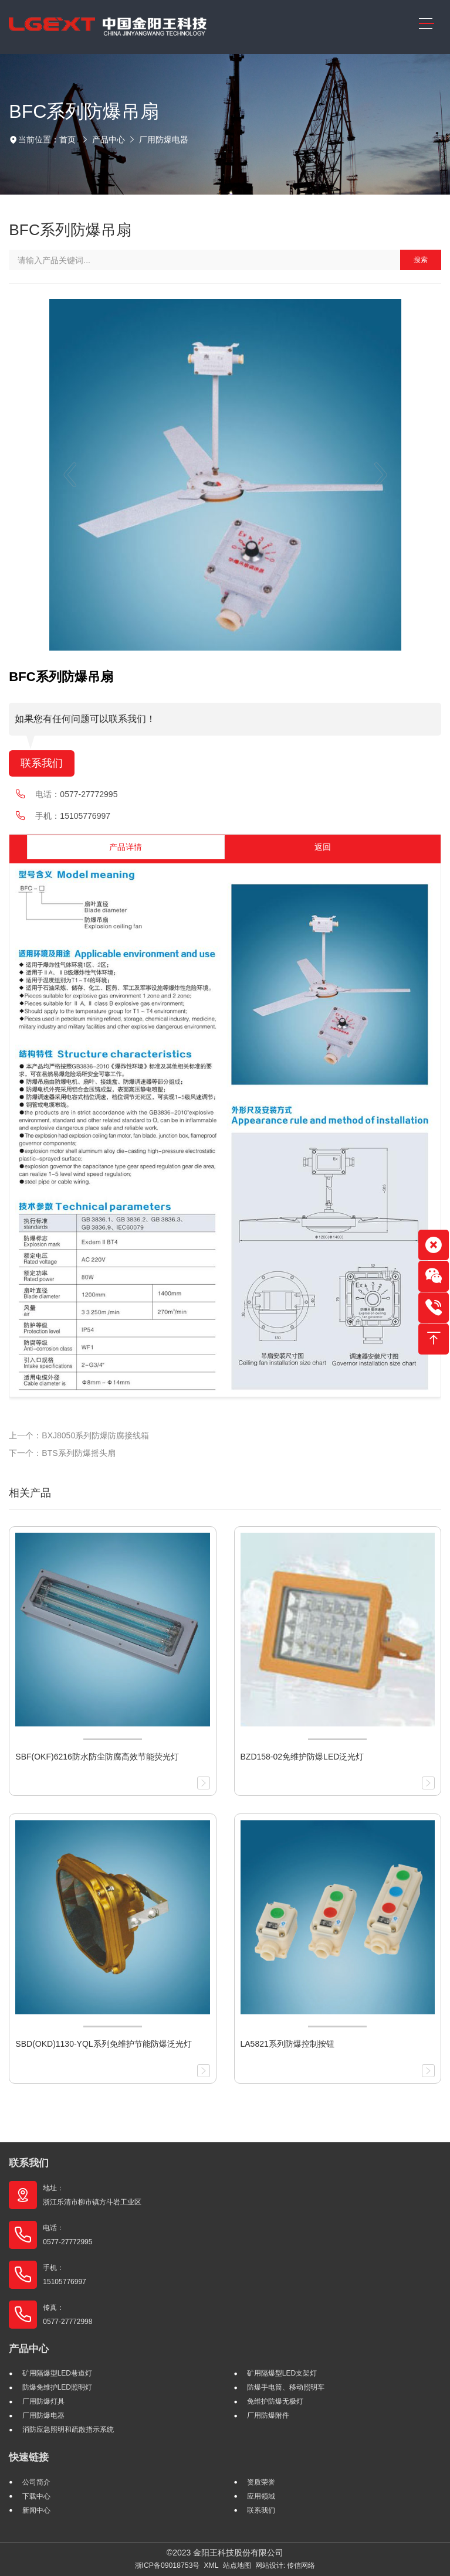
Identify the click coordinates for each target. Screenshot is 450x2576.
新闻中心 (36, 2510)
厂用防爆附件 (268, 2415)
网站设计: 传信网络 (285, 2565)
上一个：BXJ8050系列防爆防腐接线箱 (79, 1435)
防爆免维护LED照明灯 (57, 2387)
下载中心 (36, 2496)
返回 (322, 847)
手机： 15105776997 (64, 2275)
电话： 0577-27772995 (67, 2235)
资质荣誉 (261, 2482)
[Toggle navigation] (426, 24)
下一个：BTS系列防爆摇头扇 (62, 1453)
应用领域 (261, 2496)
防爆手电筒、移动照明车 (285, 2387)
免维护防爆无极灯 (275, 2401)
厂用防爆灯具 (43, 2401)
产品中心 (108, 139)
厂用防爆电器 (163, 139)
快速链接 (29, 2457)
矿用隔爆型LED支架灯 (282, 2373)
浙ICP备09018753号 (167, 2565)
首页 (67, 139)
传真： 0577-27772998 (67, 2314)
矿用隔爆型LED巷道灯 (57, 2373)
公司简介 (36, 2482)
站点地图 (237, 2565)
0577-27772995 (88, 794)
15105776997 (85, 816)
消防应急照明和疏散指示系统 (68, 2429)
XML (211, 2565)
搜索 (421, 260)
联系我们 (42, 763)
